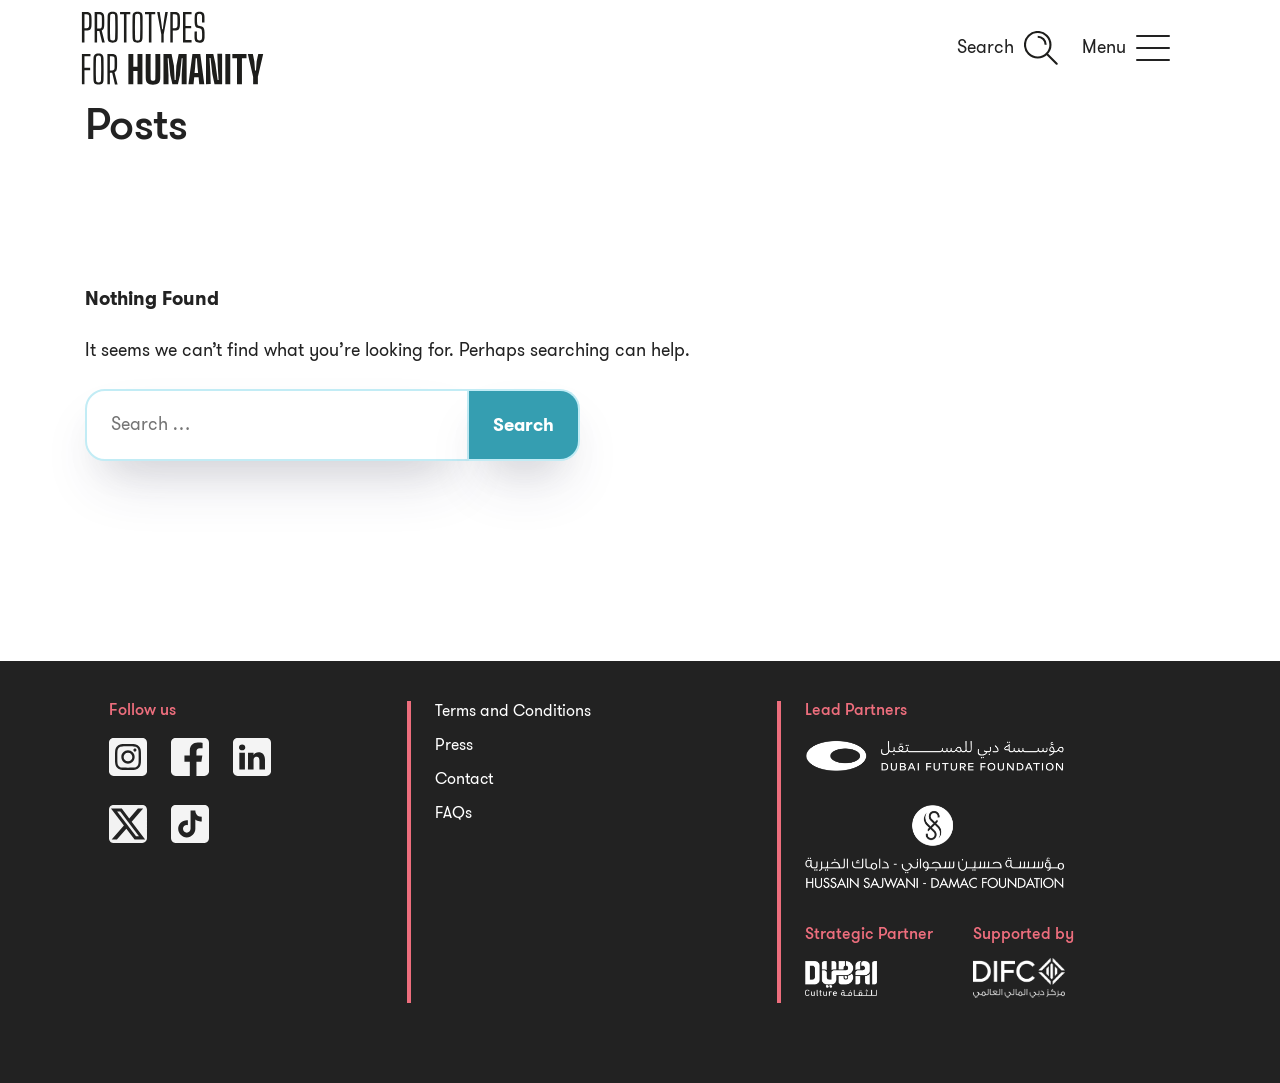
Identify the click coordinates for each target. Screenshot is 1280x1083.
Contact (464, 779)
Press (454, 745)
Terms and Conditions (513, 711)
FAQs (453, 813)
